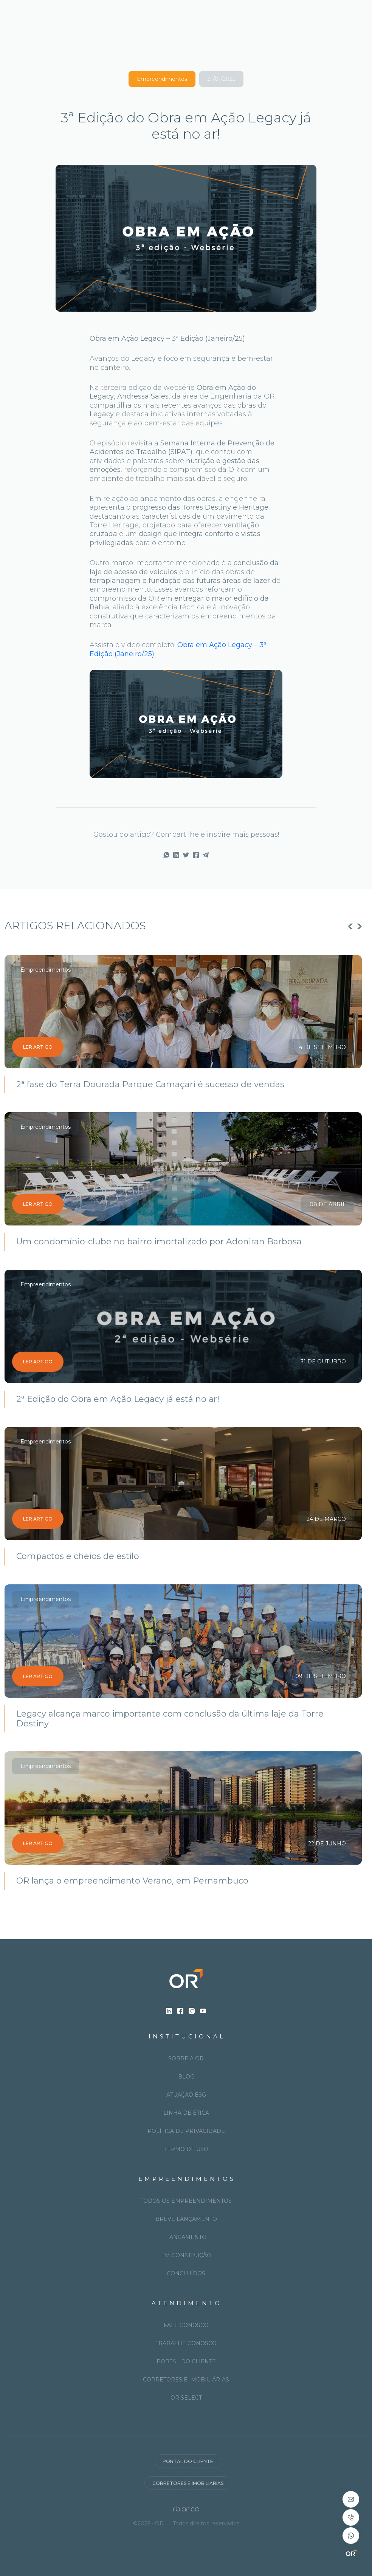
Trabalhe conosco (186, 2343)
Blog (186, 2076)
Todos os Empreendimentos (186, 2200)
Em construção (186, 2255)
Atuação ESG (186, 2094)
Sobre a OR (186, 2058)
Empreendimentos (162, 79)
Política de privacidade (186, 2131)
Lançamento (186, 2237)
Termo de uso (186, 2149)
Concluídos (186, 2273)
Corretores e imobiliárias (186, 2379)
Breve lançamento (186, 2219)
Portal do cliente (186, 2361)
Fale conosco (186, 2325)
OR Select (186, 2397)
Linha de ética (186, 2112)
